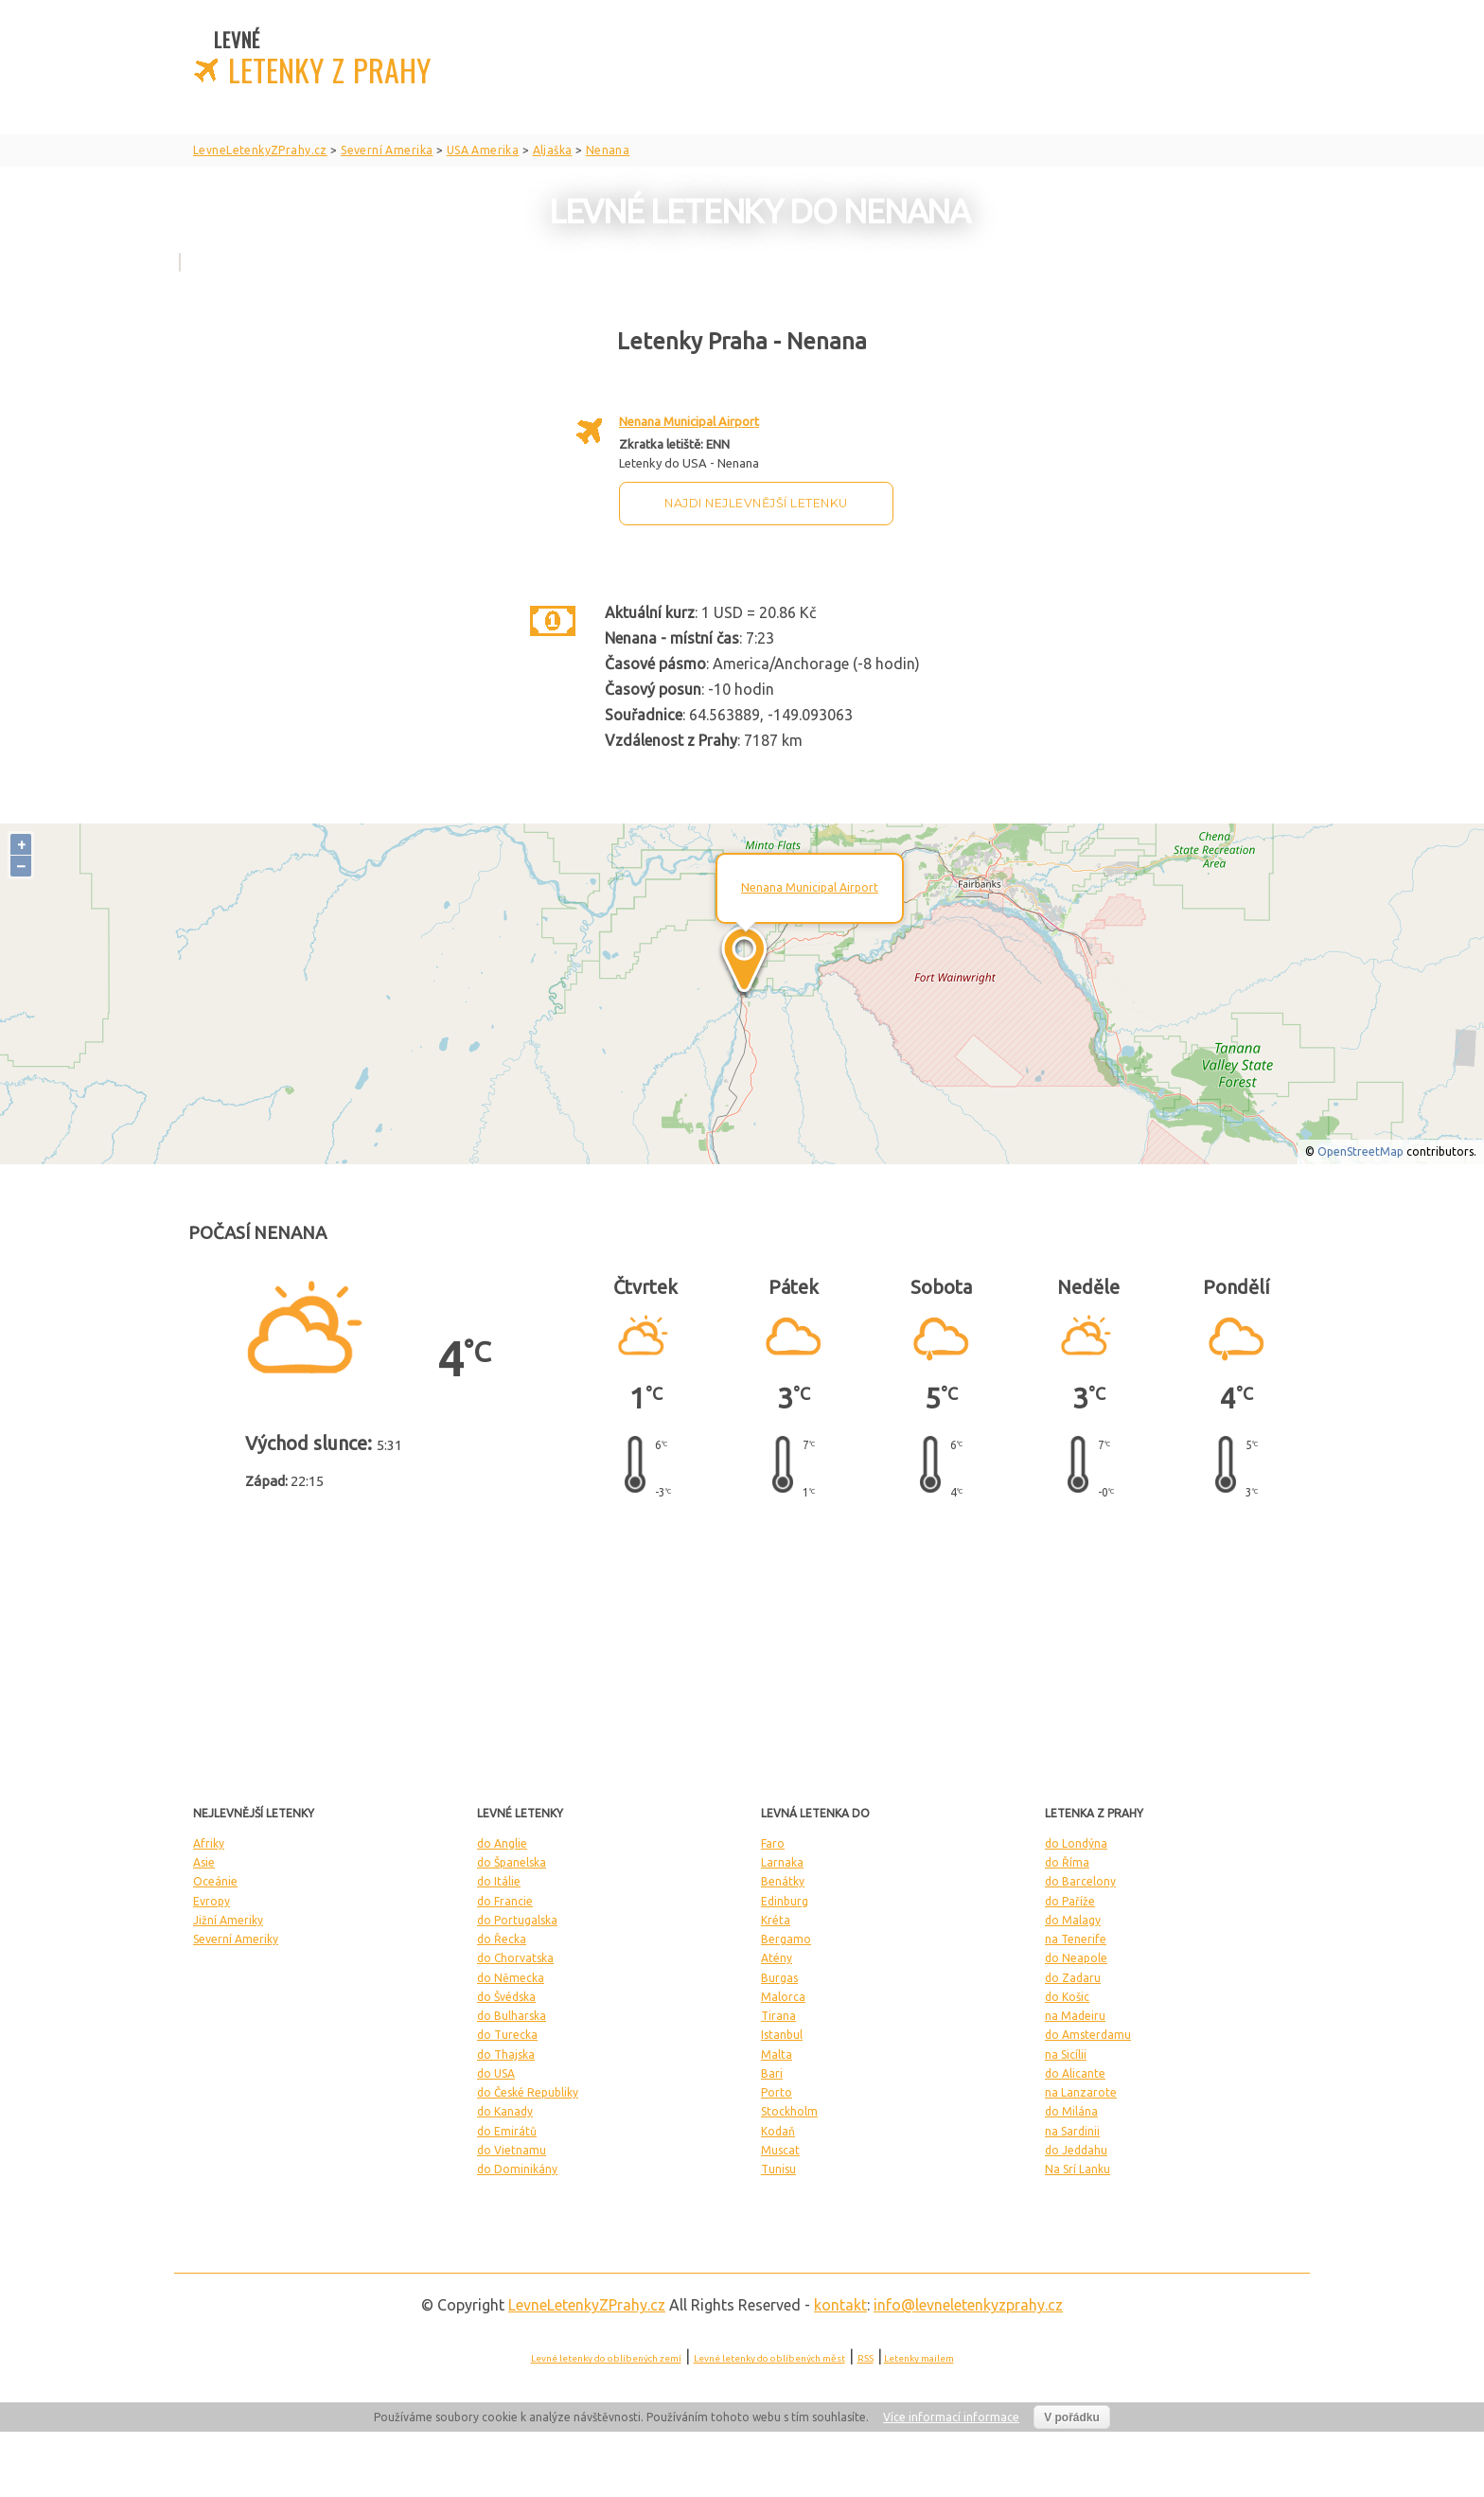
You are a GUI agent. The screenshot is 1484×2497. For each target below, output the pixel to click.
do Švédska (506, 1997)
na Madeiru (1075, 2016)
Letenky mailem (919, 2358)
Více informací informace (951, 2417)
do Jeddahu (1076, 2150)
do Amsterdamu (1088, 2034)
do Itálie (499, 1881)
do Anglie (502, 1843)
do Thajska (506, 2054)
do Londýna (1076, 1843)
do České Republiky (527, 2092)
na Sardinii (1072, 2131)
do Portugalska (517, 1920)
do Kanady (505, 2111)
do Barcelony (1080, 1881)
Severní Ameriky (235, 1939)
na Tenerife (1075, 1939)
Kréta (775, 1920)
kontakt (840, 2304)
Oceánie (215, 1881)
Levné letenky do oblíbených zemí (606, 2358)
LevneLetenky (586, 2304)
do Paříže (1070, 1901)
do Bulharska (511, 2016)
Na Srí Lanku (1077, 2169)
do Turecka (507, 2034)
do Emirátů (507, 2131)
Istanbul (782, 2034)
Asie (204, 1862)
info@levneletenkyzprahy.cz (968, 2304)
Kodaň (778, 2131)
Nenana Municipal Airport (689, 421)
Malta (776, 2054)
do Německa (510, 1978)
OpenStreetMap (1360, 1151)
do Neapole (1076, 1958)
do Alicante (1075, 2073)
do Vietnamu (511, 2150)
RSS (865, 2358)
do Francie (505, 1901)
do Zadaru (1073, 1978)
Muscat (780, 2150)
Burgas (779, 1978)
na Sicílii (1065, 2054)
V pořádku (1072, 2417)
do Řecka (501, 1939)
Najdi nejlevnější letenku (756, 503)
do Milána (1071, 2111)
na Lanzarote (1081, 2092)
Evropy (211, 1901)
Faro (773, 1843)
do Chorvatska (515, 1958)
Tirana (778, 2016)
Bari (772, 2073)
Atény (776, 1958)
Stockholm (789, 2111)
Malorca (783, 1997)
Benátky (782, 1881)
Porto (776, 2092)
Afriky (208, 1843)
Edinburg (784, 1901)
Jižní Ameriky (228, 1920)
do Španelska (511, 1862)
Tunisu (778, 2169)
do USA (496, 2073)
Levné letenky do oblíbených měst (769, 2358)
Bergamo (786, 1939)
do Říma (1067, 1862)
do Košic (1067, 1997)
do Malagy (1073, 1920)
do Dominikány (517, 2169)
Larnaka (782, 1862)
